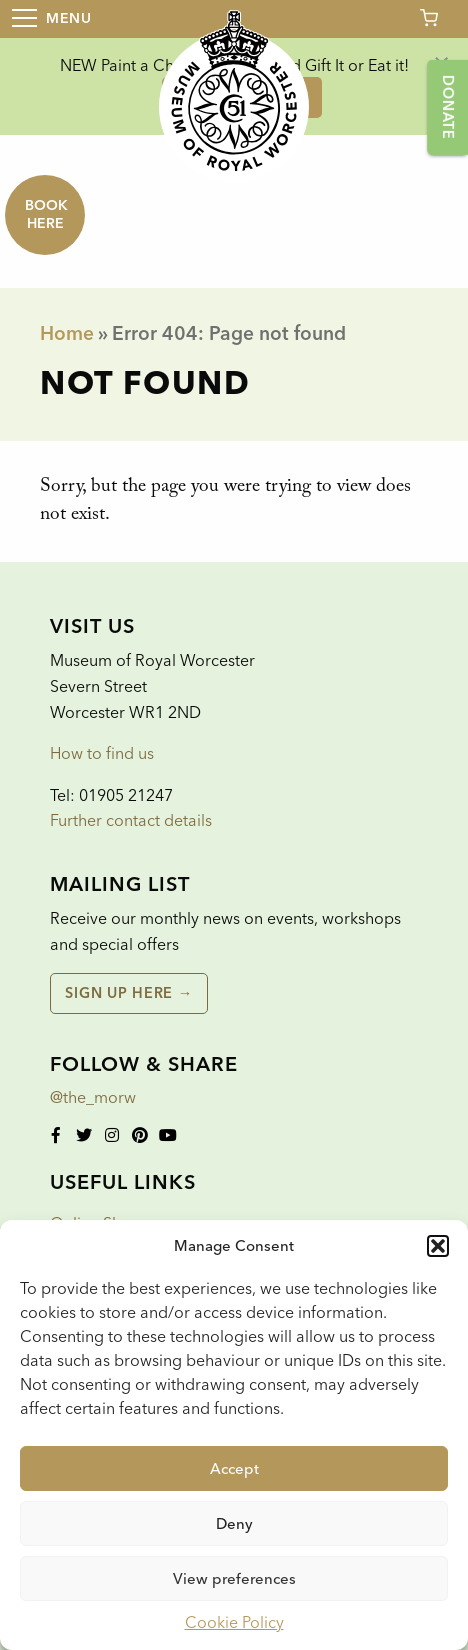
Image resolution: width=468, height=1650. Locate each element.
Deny (234, 1524)
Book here (46, 214)
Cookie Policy (234, 1622)
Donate (448, 107)
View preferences (234, 1579)
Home (67, 333)
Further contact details (131, 820)
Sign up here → (128, 993)
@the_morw (93, 1097)
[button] (438, 1246)
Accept (234, 1469)
